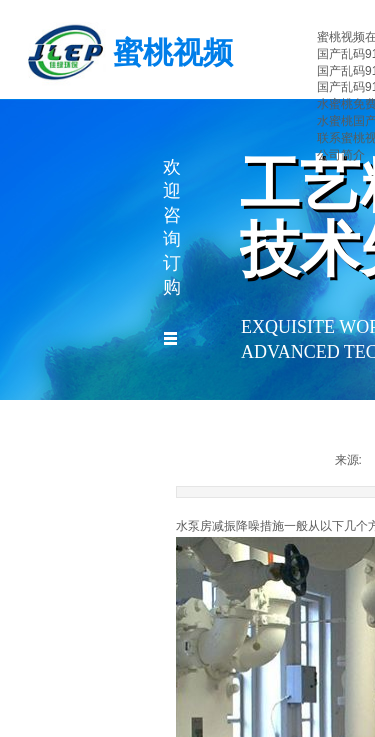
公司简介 (341, 155)
